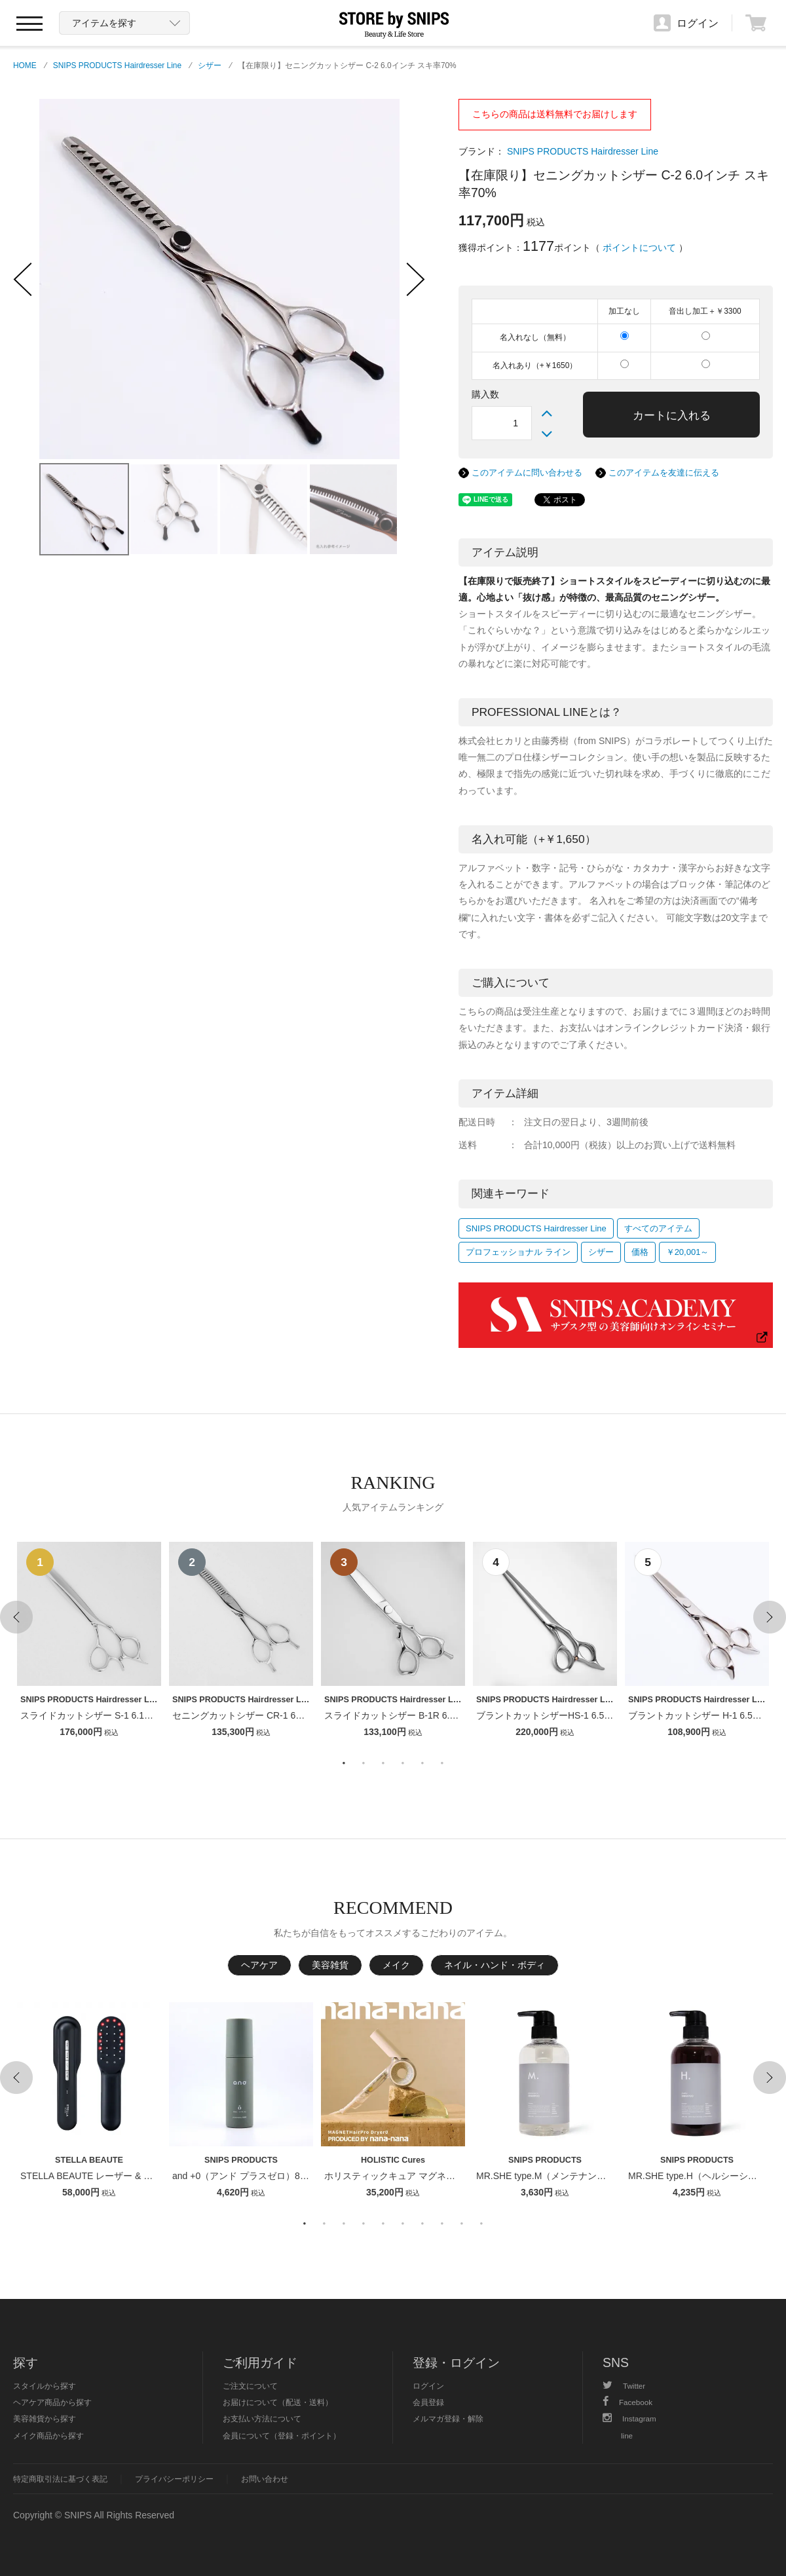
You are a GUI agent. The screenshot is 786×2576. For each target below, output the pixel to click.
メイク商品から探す (48, 2435)
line (627, 2435)
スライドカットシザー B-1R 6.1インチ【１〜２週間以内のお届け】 (462, 1715)
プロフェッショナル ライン (518, 1252)
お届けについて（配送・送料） (278, 2402)
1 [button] (343, 1763)
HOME (25, 65)
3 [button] (383, 1763)
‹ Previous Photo (23, 279)
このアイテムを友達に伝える (663, 472)
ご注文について (250, 2385)
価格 (639, 1252)
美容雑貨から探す (44, 2418)
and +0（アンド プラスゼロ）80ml (243, 2176)
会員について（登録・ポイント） (282, 2435)
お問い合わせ (264, 2478)
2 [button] (363, 1763)
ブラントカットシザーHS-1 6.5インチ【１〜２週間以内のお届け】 (613, 1715)
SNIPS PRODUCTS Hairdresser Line (117, 65)
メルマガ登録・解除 (448, 2418)
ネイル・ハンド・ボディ (494, 1965)
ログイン (428, 2385)
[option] (89, 1641)
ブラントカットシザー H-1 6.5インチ (704, 1715)
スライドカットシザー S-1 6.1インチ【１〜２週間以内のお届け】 (155, 1715)
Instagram (629, 2418)
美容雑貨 (330, 1965)
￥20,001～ (687, 1252)
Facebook (627, 2402)
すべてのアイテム (658, 1228)
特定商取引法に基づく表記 (60, 2478)
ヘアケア (259, 1965)
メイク (396, 1965)
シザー (209, 65)
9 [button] (461, 2223)
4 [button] (402, 1763)
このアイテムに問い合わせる (527, 472)
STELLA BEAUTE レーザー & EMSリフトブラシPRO (129, 2176)
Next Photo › (416, 279)
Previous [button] (16, 1617)
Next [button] (769, 1617)
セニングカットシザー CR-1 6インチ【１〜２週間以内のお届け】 (307, 1715)
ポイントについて (639, 247)
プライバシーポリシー (174, 2478)
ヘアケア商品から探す (52, 2402)
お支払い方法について (262, 2418)
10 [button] (481, 2223)
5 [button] (422, 1763)
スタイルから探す (44, 2385)
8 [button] (442, 2223)
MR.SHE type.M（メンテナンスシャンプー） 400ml (582, 2176)
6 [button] (442, 1763)
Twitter (624, 2385)
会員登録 (428, 2402)
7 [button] (422, 2223)
